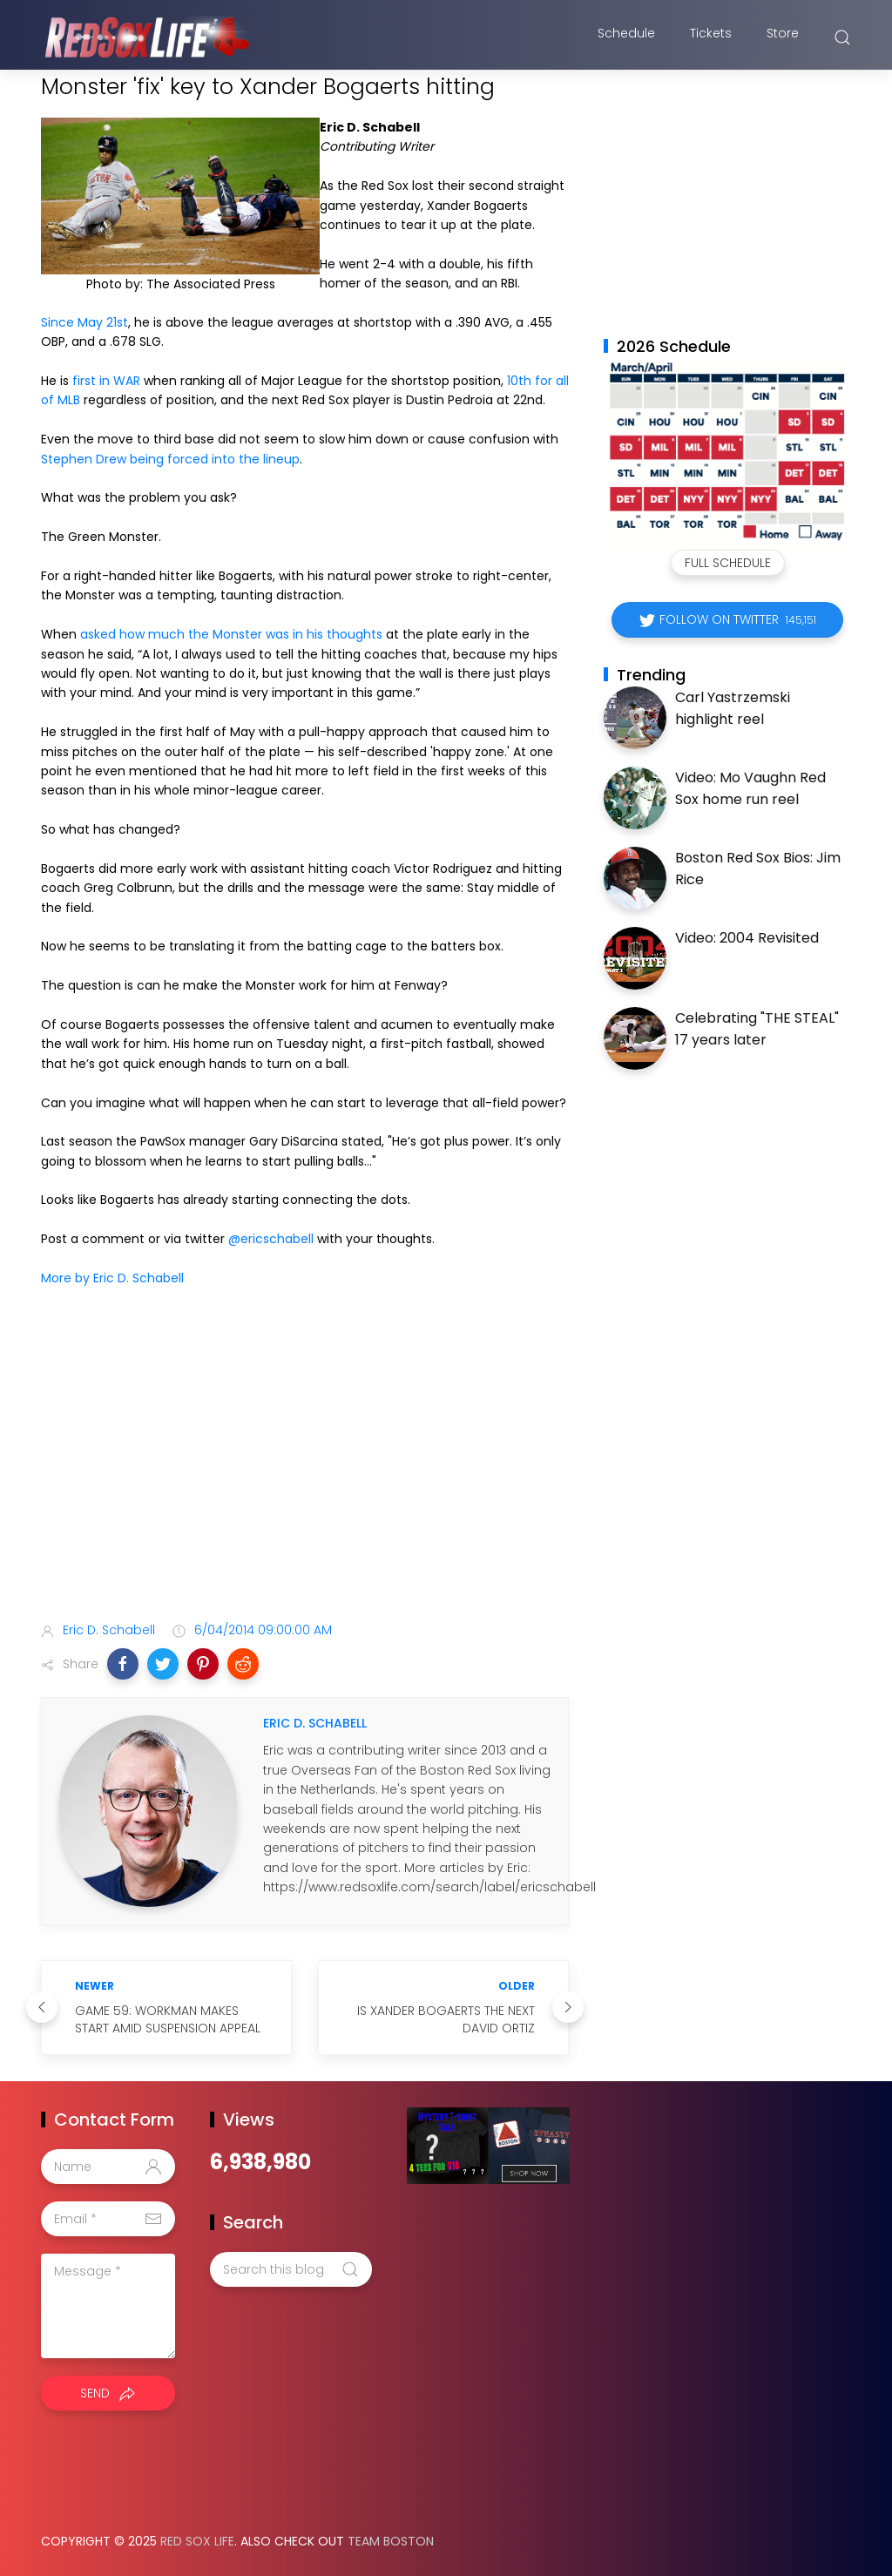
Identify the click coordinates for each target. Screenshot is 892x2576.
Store (783, 37)
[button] (123, 1664)
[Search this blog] (291, 2269)
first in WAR (106, 380)
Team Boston (391, 2541)
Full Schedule (728, 562)
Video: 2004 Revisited (747, 938)
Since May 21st (84, 322)
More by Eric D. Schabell (112, 1278)
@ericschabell (271, 1238)
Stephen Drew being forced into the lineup (170, 459)
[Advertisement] (305, 1470)
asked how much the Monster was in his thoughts (231, 634)
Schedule (626, 37)
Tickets (711, 37)
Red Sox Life (197, 2541)
